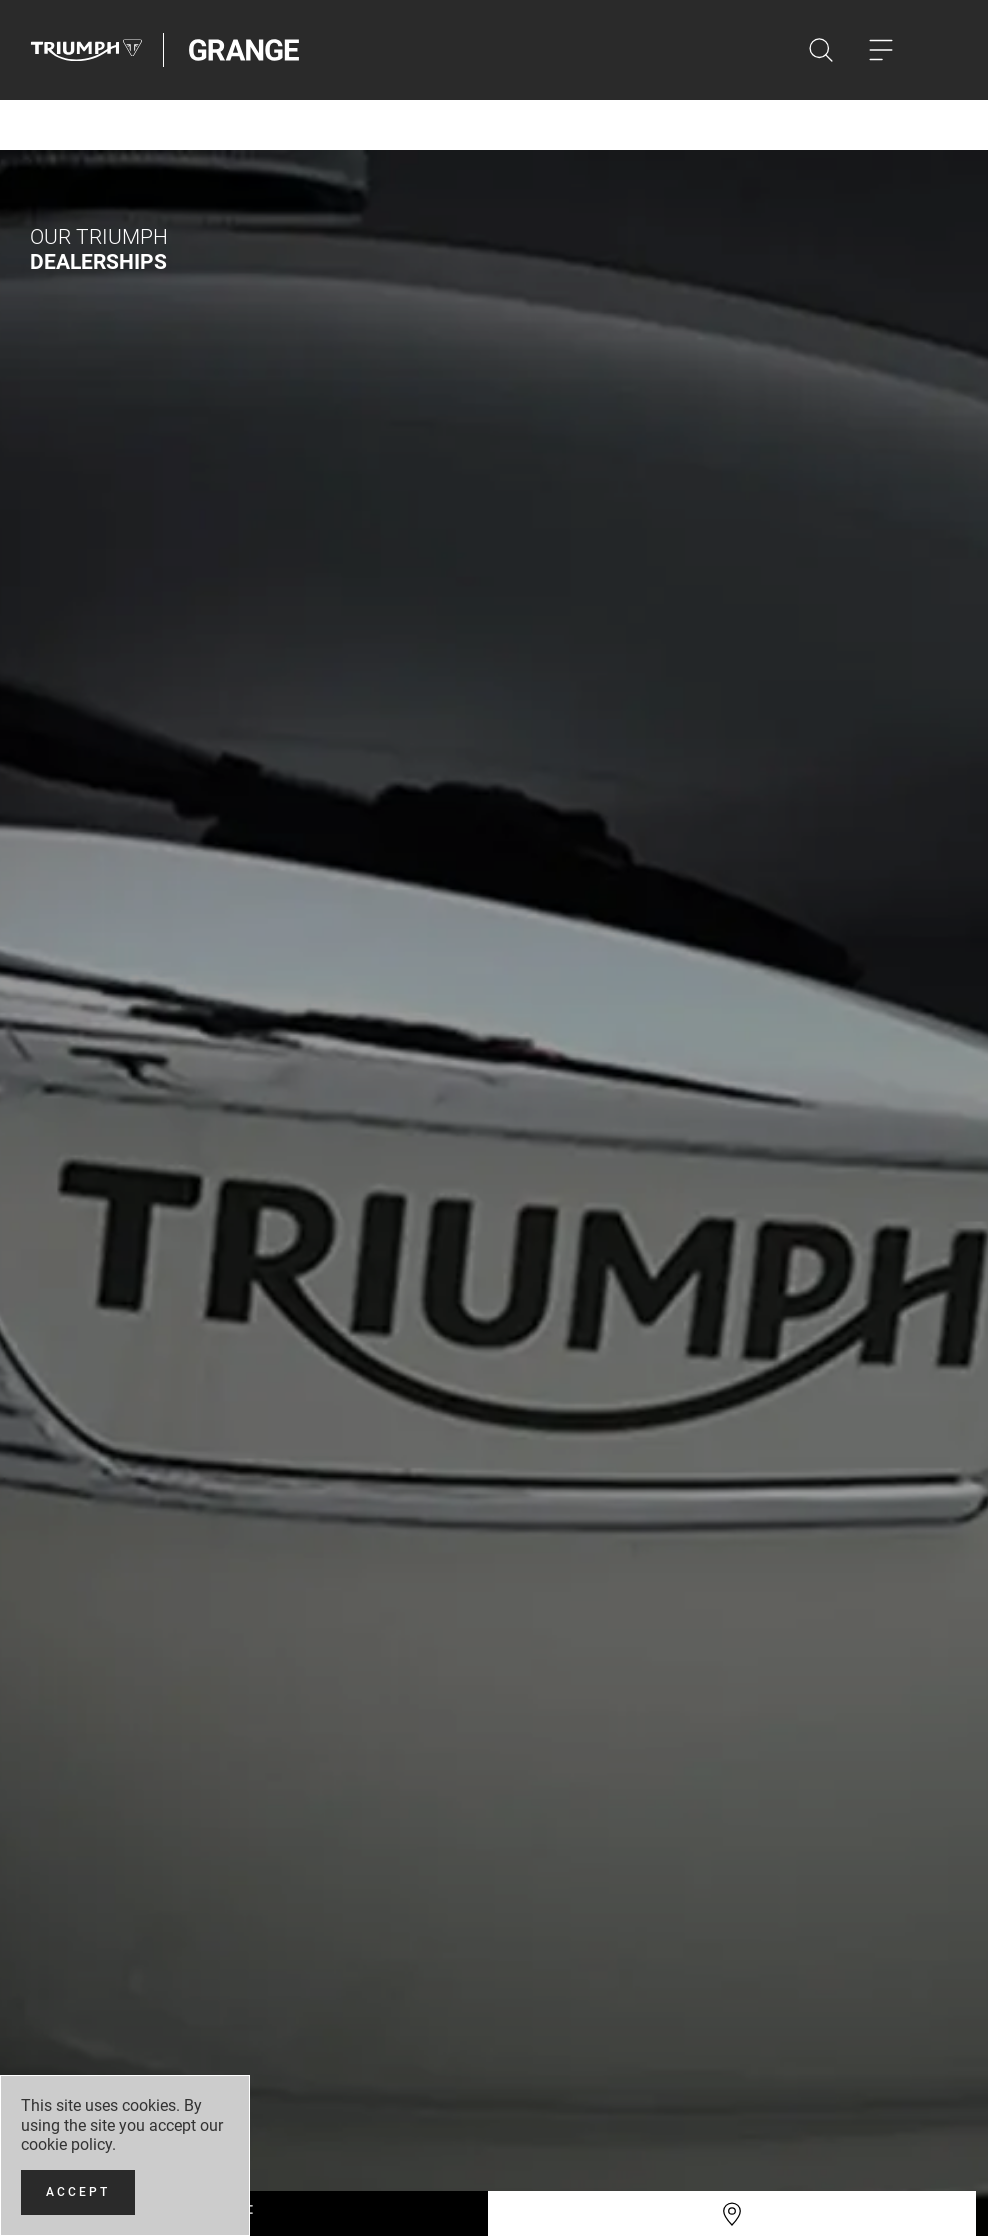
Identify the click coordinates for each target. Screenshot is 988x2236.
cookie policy (66, 2144)
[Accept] (78, 2192)
